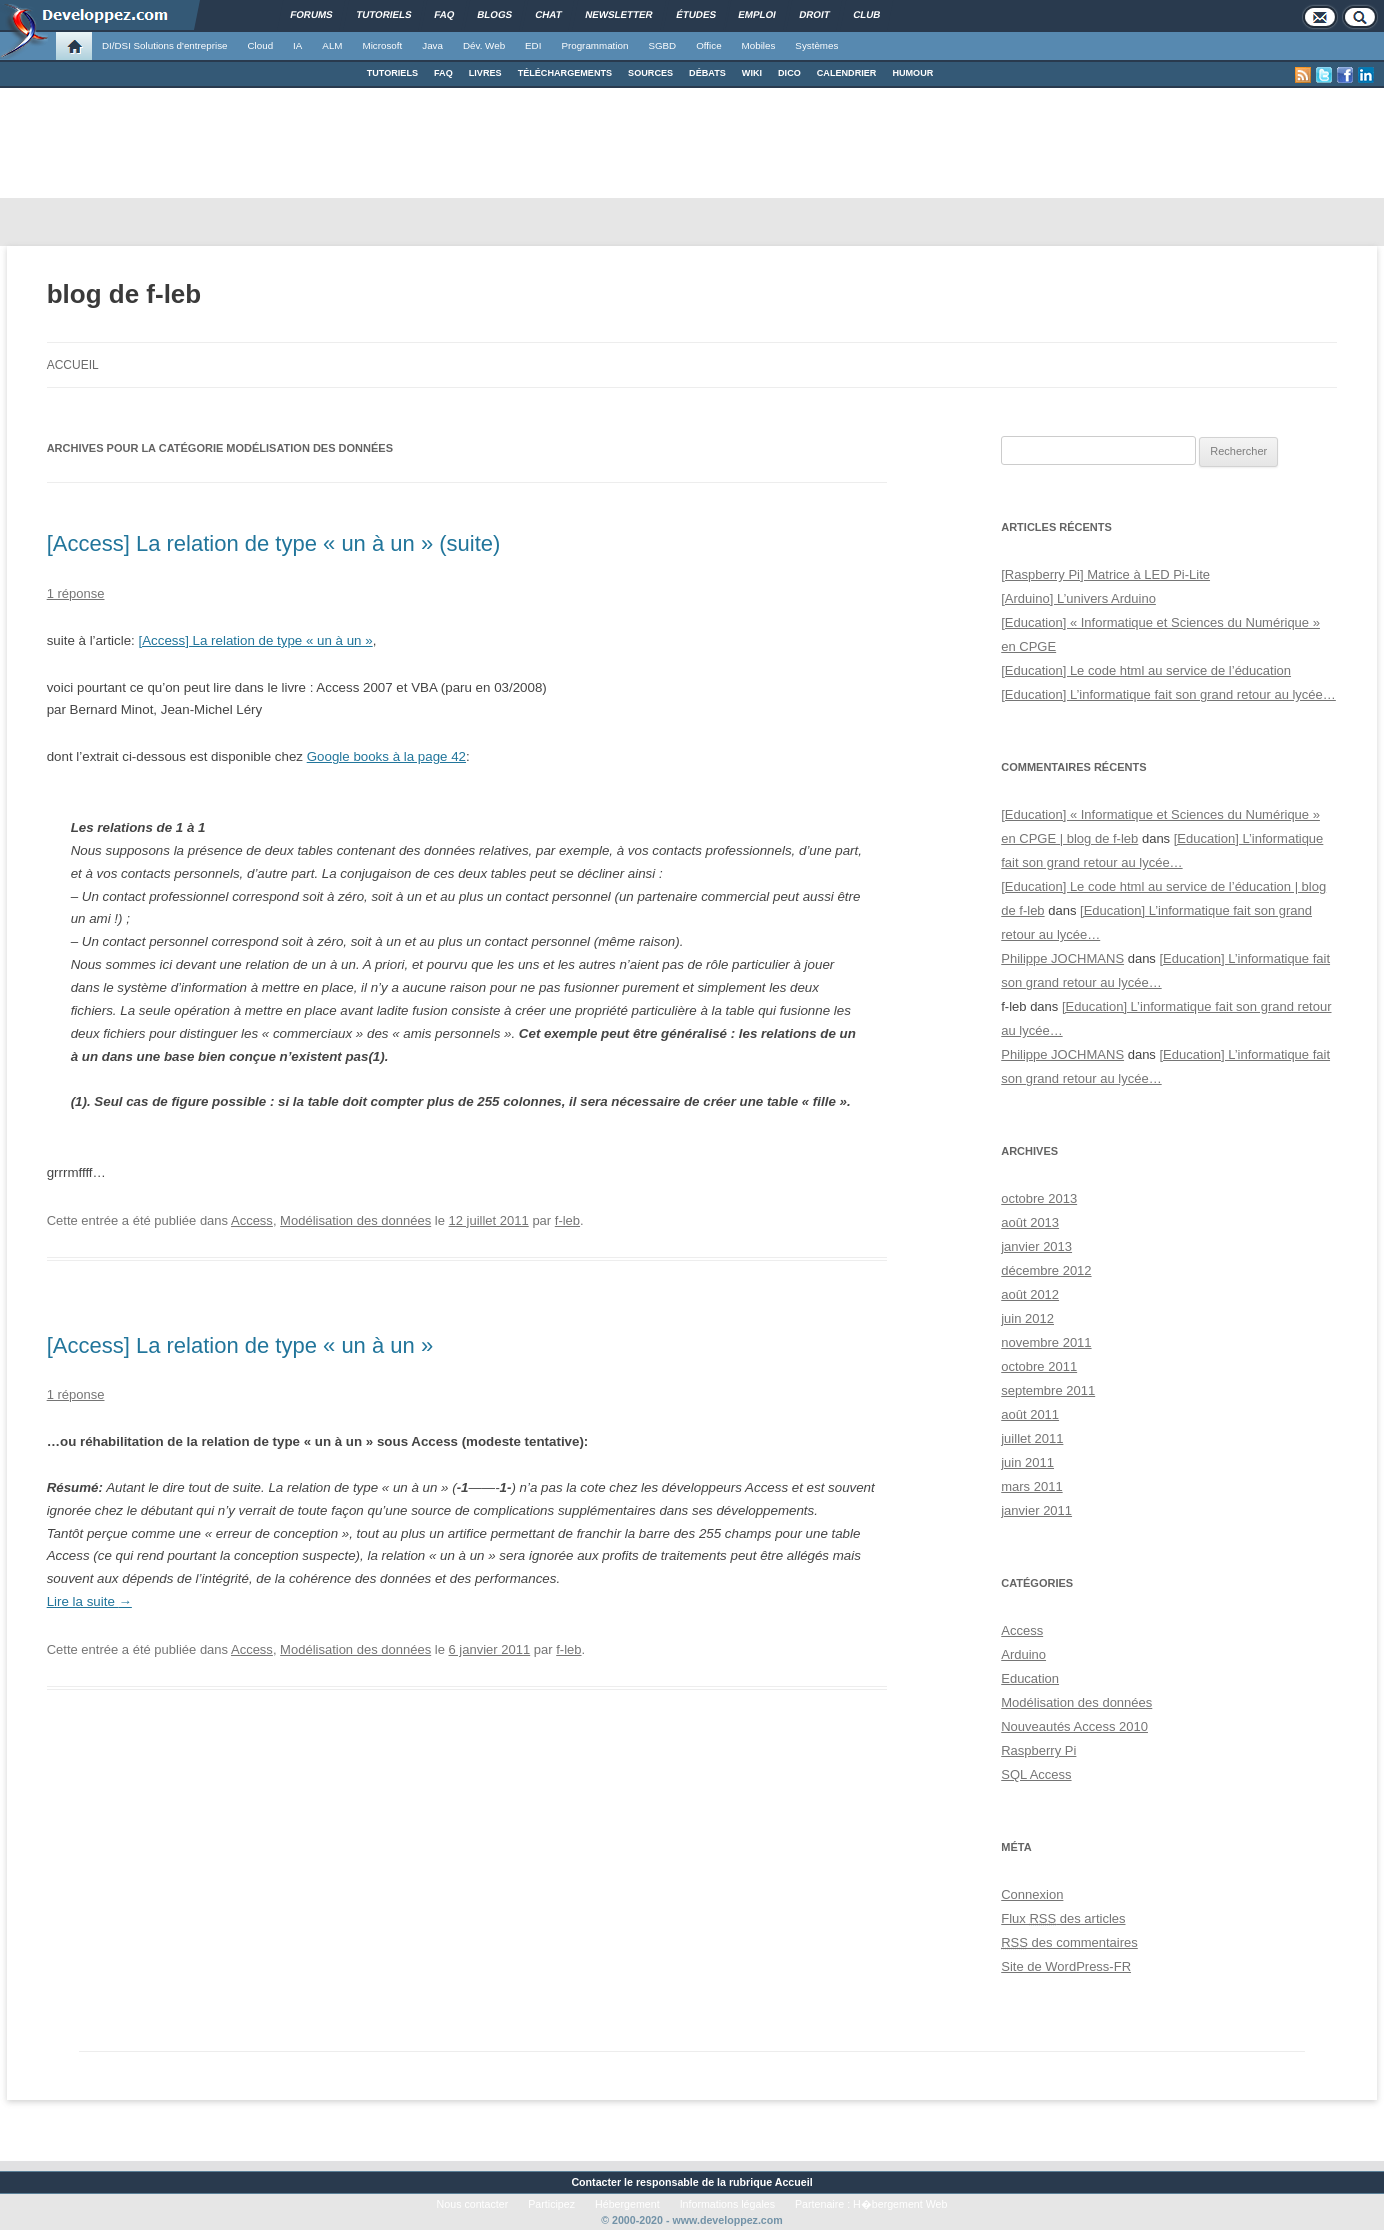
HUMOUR (912, 73)
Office (708, 45)
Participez (551, 2204)
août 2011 (1030, 1414)
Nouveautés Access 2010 (1074, 1726)
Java (432, 45)
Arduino (1023, 1654)
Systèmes (816, 45)
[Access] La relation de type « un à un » (256, 640)
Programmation (594, 45)
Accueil (73, 365)
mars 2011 (1031, 1486)
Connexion (1032, 1894)
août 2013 (1030, 1222)
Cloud (260, 45)
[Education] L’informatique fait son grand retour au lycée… (1168, 694)
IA (297, 45)
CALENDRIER (847, 73)
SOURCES (650, 73)
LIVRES (485, 73)
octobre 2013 (1039, 1198)
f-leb (567, 1220)
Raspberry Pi (1038, 1750)
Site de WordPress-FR (1066, 1966)
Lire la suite (89, 1601)
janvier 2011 (1036, 1510)
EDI (533, 45)
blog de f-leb (124, 294)
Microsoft (383, 45)
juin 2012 (1027, 1318)
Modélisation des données (355, 1220)
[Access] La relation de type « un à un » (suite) (274, 543)
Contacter (596, 2182)
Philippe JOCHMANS (1062, 958)
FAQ (443, 73)
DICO (789, 73)
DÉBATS (707, 73)
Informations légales (727, 2204)
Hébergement (627, 2204)
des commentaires (1069, 1942)
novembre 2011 (1046, 1342)
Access (252, 1220)
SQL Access (1036, 1774)
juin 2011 (1027, 1462)
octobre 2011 (1039, 1366)
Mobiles (759, 45)
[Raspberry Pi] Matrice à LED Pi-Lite (1105, 574)
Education (1030, 1678)
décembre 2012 (1046, 1270)
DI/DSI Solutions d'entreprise (164, 45)
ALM (332, 45)
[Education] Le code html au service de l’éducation (1146, 670)
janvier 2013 (1036, 1246)
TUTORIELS (392, 73)
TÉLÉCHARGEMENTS (565, 73)
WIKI (752, 73)
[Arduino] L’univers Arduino (1078, 598)
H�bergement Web (900, 2204)
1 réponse (76, 593)
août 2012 (1030, 1294)
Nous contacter (473, 2204)
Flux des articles (1063, 1918)
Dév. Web (484, 45)
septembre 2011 (1048, 1390)
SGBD (662, 45)
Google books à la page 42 (386, 756)
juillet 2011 (1032, 1438)
